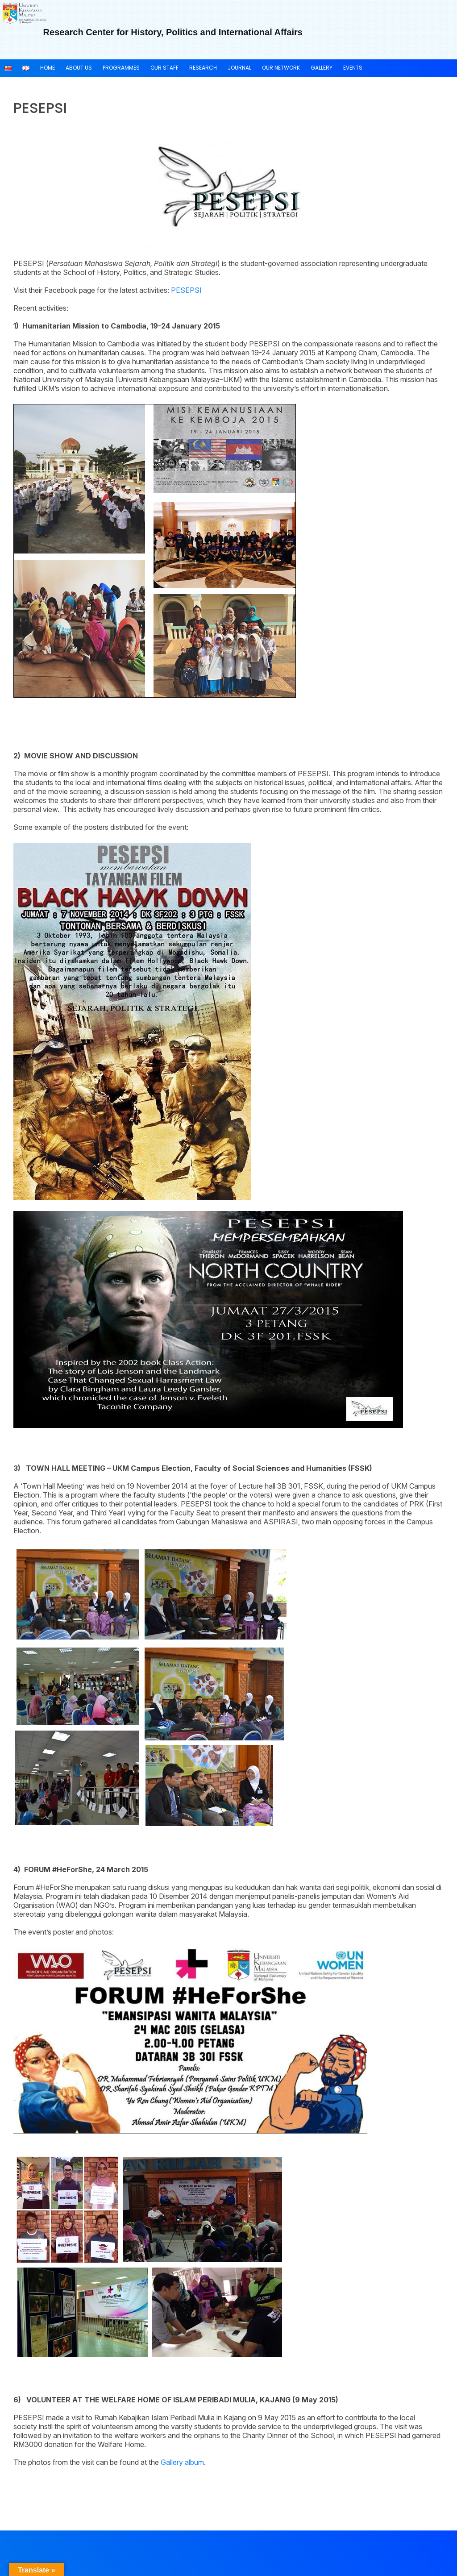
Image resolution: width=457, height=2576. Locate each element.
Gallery (321, 67)
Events (352, 67)
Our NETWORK (281, 67)
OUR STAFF (164, 67)
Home (47, 67)
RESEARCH (203, 67)
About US (79, 67)
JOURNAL (239, 67)
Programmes (121, 67)
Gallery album (182, 2462)
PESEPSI (186, 290)
